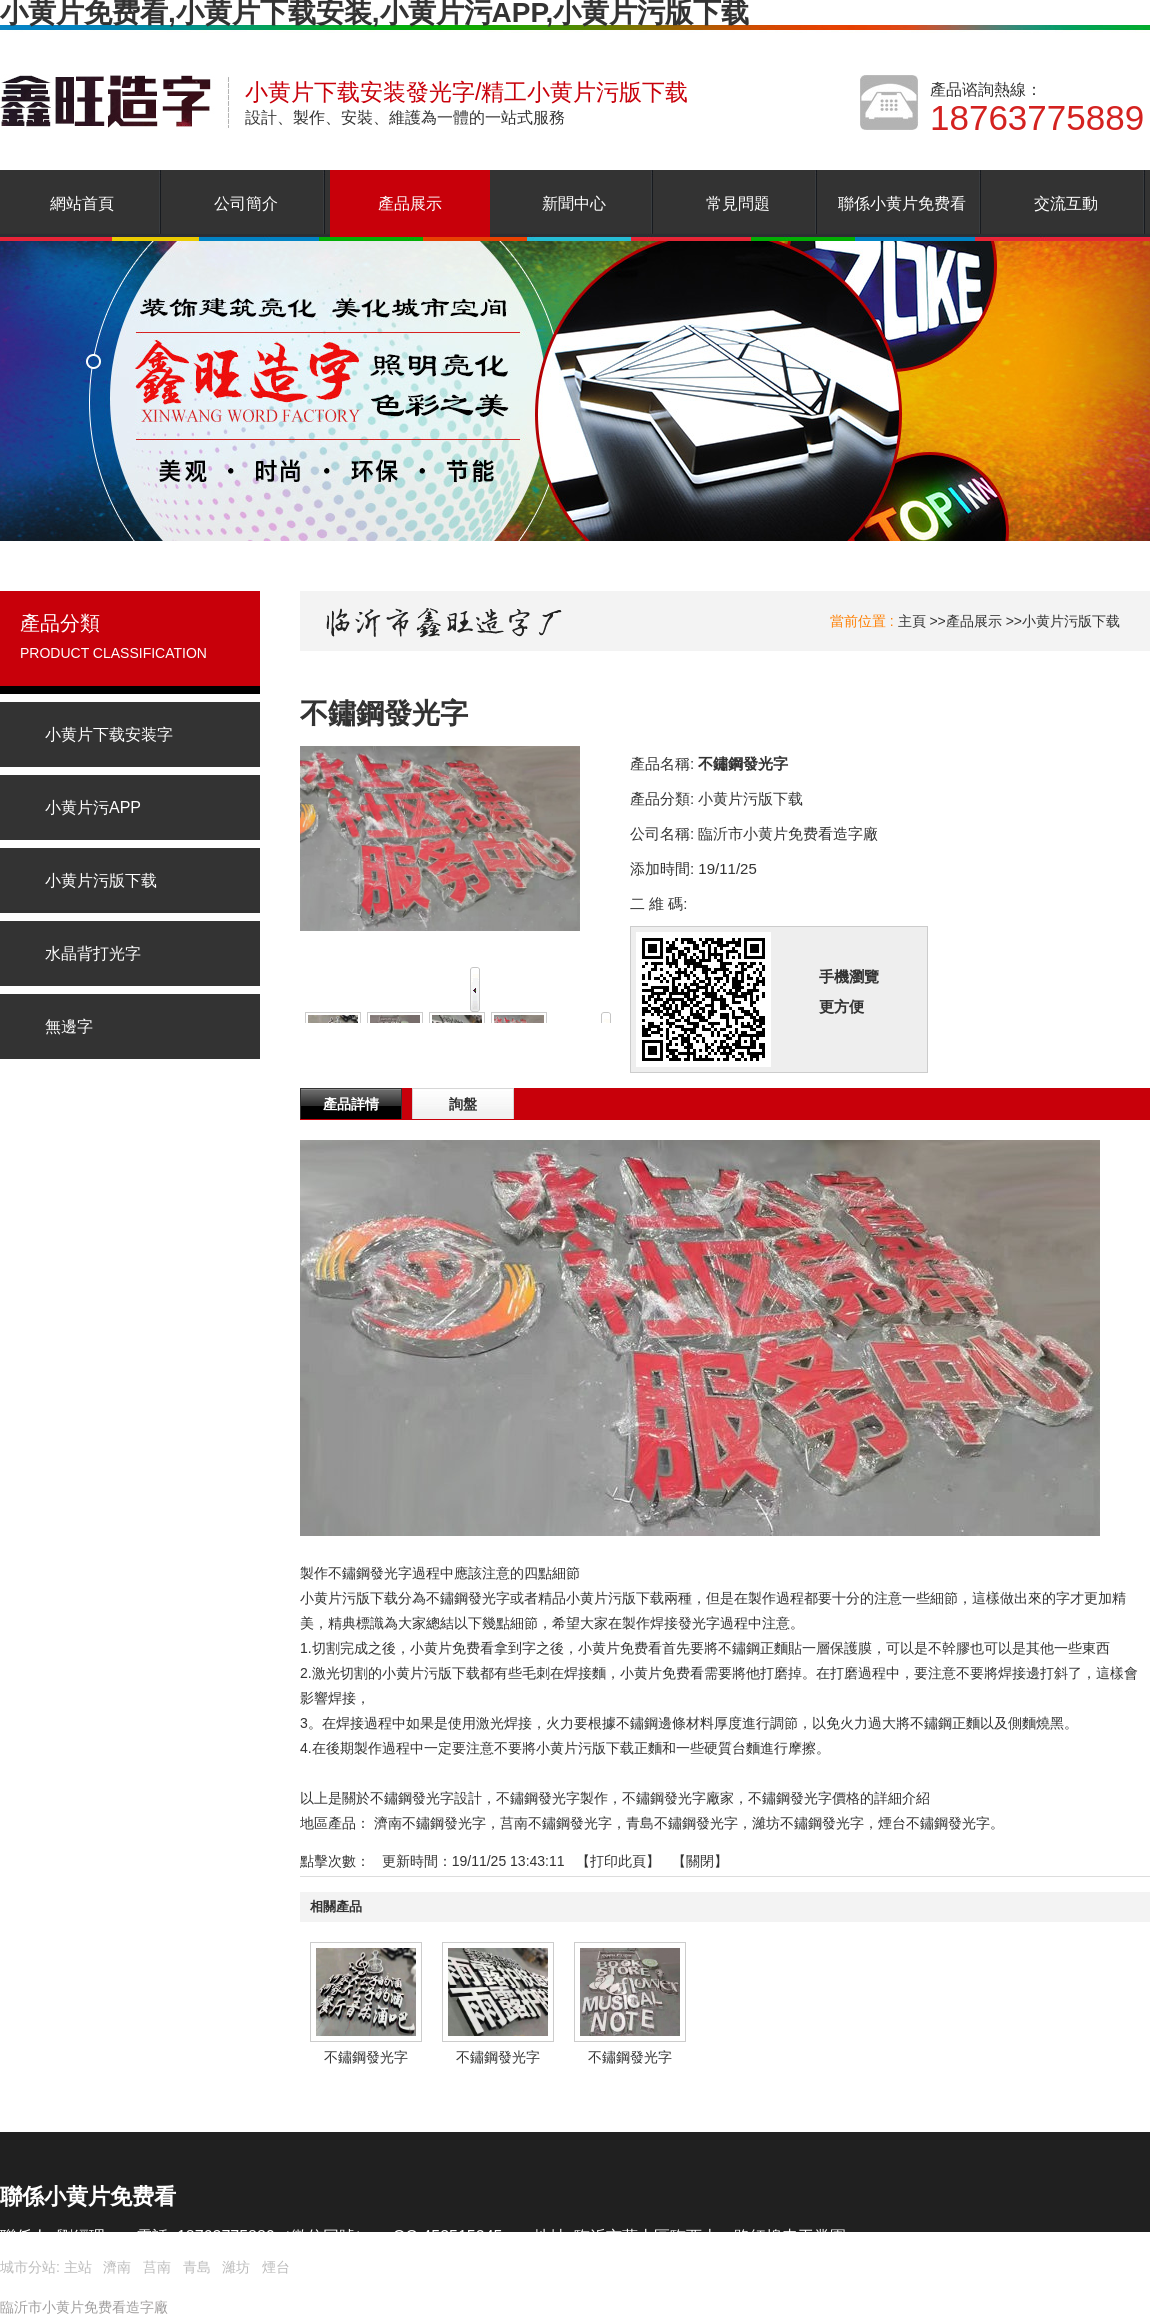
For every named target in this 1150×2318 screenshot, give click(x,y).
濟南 (117, 2267)
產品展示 (974, 621)
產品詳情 (351, 1104)
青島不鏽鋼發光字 (682, 1823)
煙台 (276, 2267)
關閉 (700, 1861)
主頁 (912, 621)
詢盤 (463, 1104)
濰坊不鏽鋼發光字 (808, 1823)
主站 (76, 2267)
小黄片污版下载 (1071, 621)
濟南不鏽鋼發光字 (430, 1823)
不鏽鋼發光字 (366, 2057)
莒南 (157, 2267)
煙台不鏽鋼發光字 (934, 1823)
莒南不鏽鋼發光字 (556, 1823)
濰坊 (236, 2267)
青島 (197, 2267)
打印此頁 (618, 1861)
